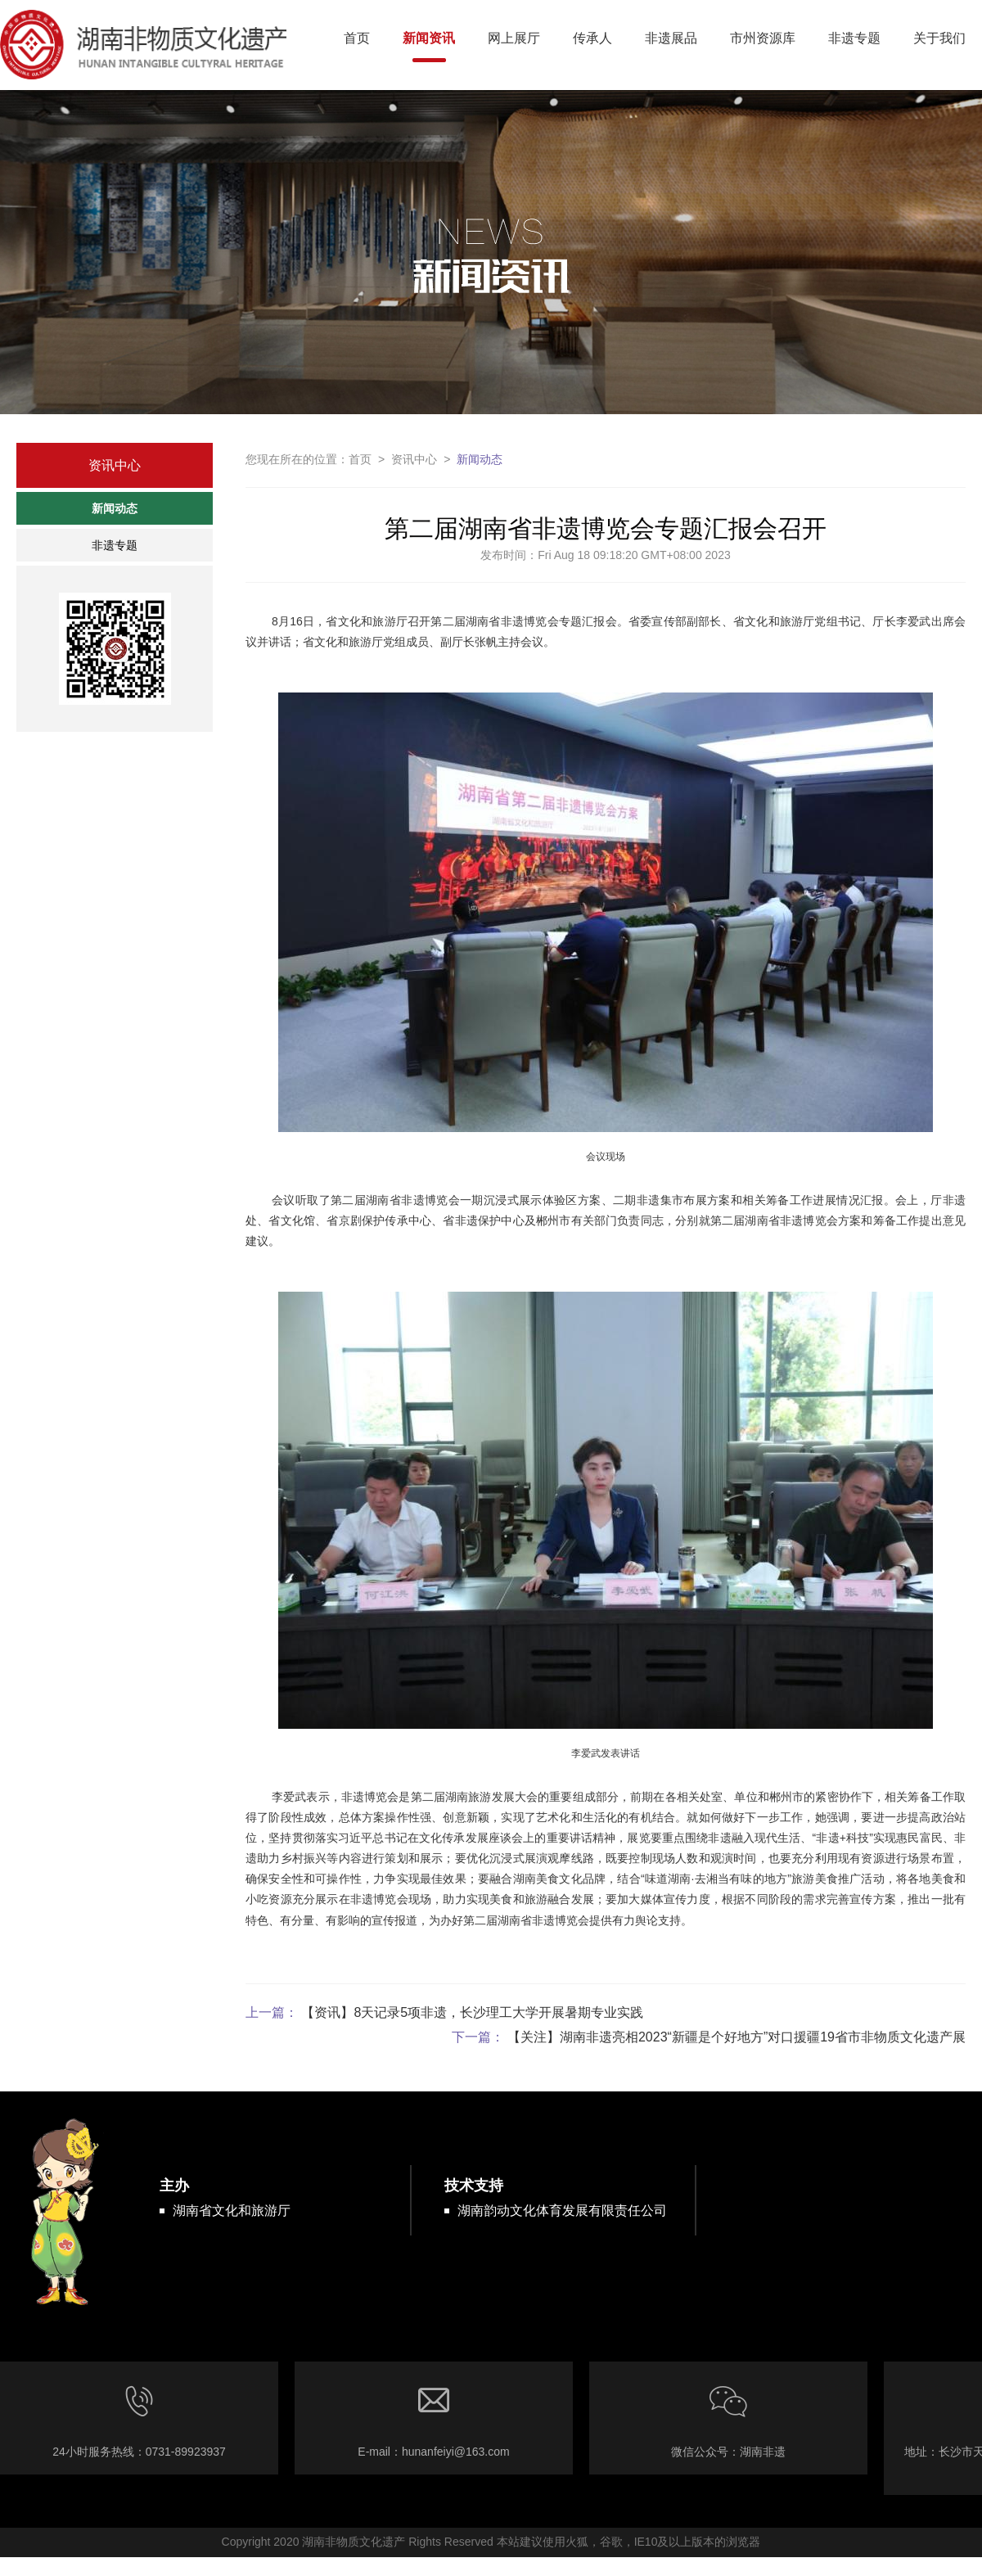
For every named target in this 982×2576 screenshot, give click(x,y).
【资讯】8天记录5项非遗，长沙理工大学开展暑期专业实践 (472, 2012)
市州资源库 (762, 38)
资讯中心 (414, 459)
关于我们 (939, 38)
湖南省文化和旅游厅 (232, 2210)
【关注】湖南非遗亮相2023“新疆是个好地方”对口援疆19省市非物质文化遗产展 (736, 2037)
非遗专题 (854, 38)
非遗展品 (671, 38)
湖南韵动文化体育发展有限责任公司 (562, 2210)
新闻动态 (114, 508)
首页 (357, 38)
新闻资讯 (429, 38)
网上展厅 (514, 38)
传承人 (592, 38)
